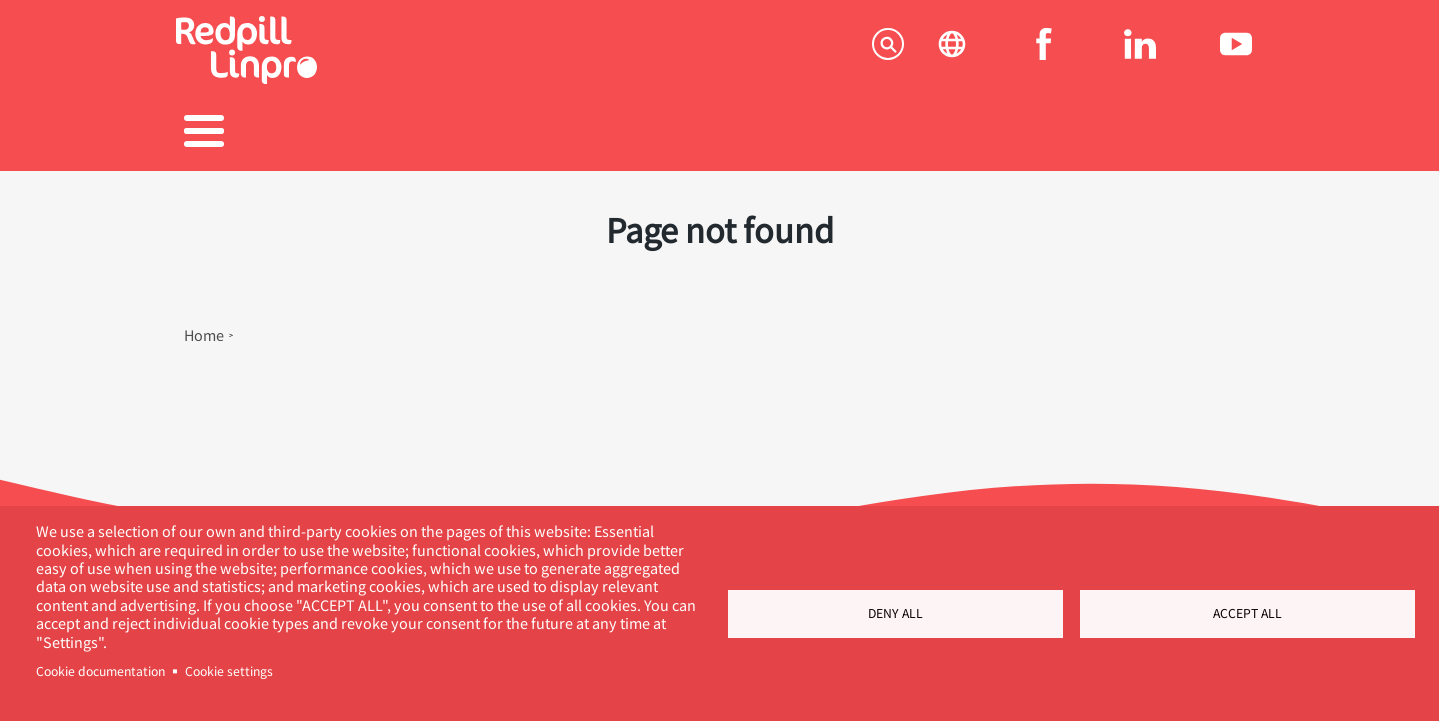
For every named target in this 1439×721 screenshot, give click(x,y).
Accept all (1247, 613)
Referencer (564, 133)
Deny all (895, 613)
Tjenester (253, 133)
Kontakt (1186, 133)
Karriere (719, 133)
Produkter (408, 133)
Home (204, 325)
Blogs (875, 133)
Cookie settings (229, 671)
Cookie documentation (100, 671)
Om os (1030, 133)
